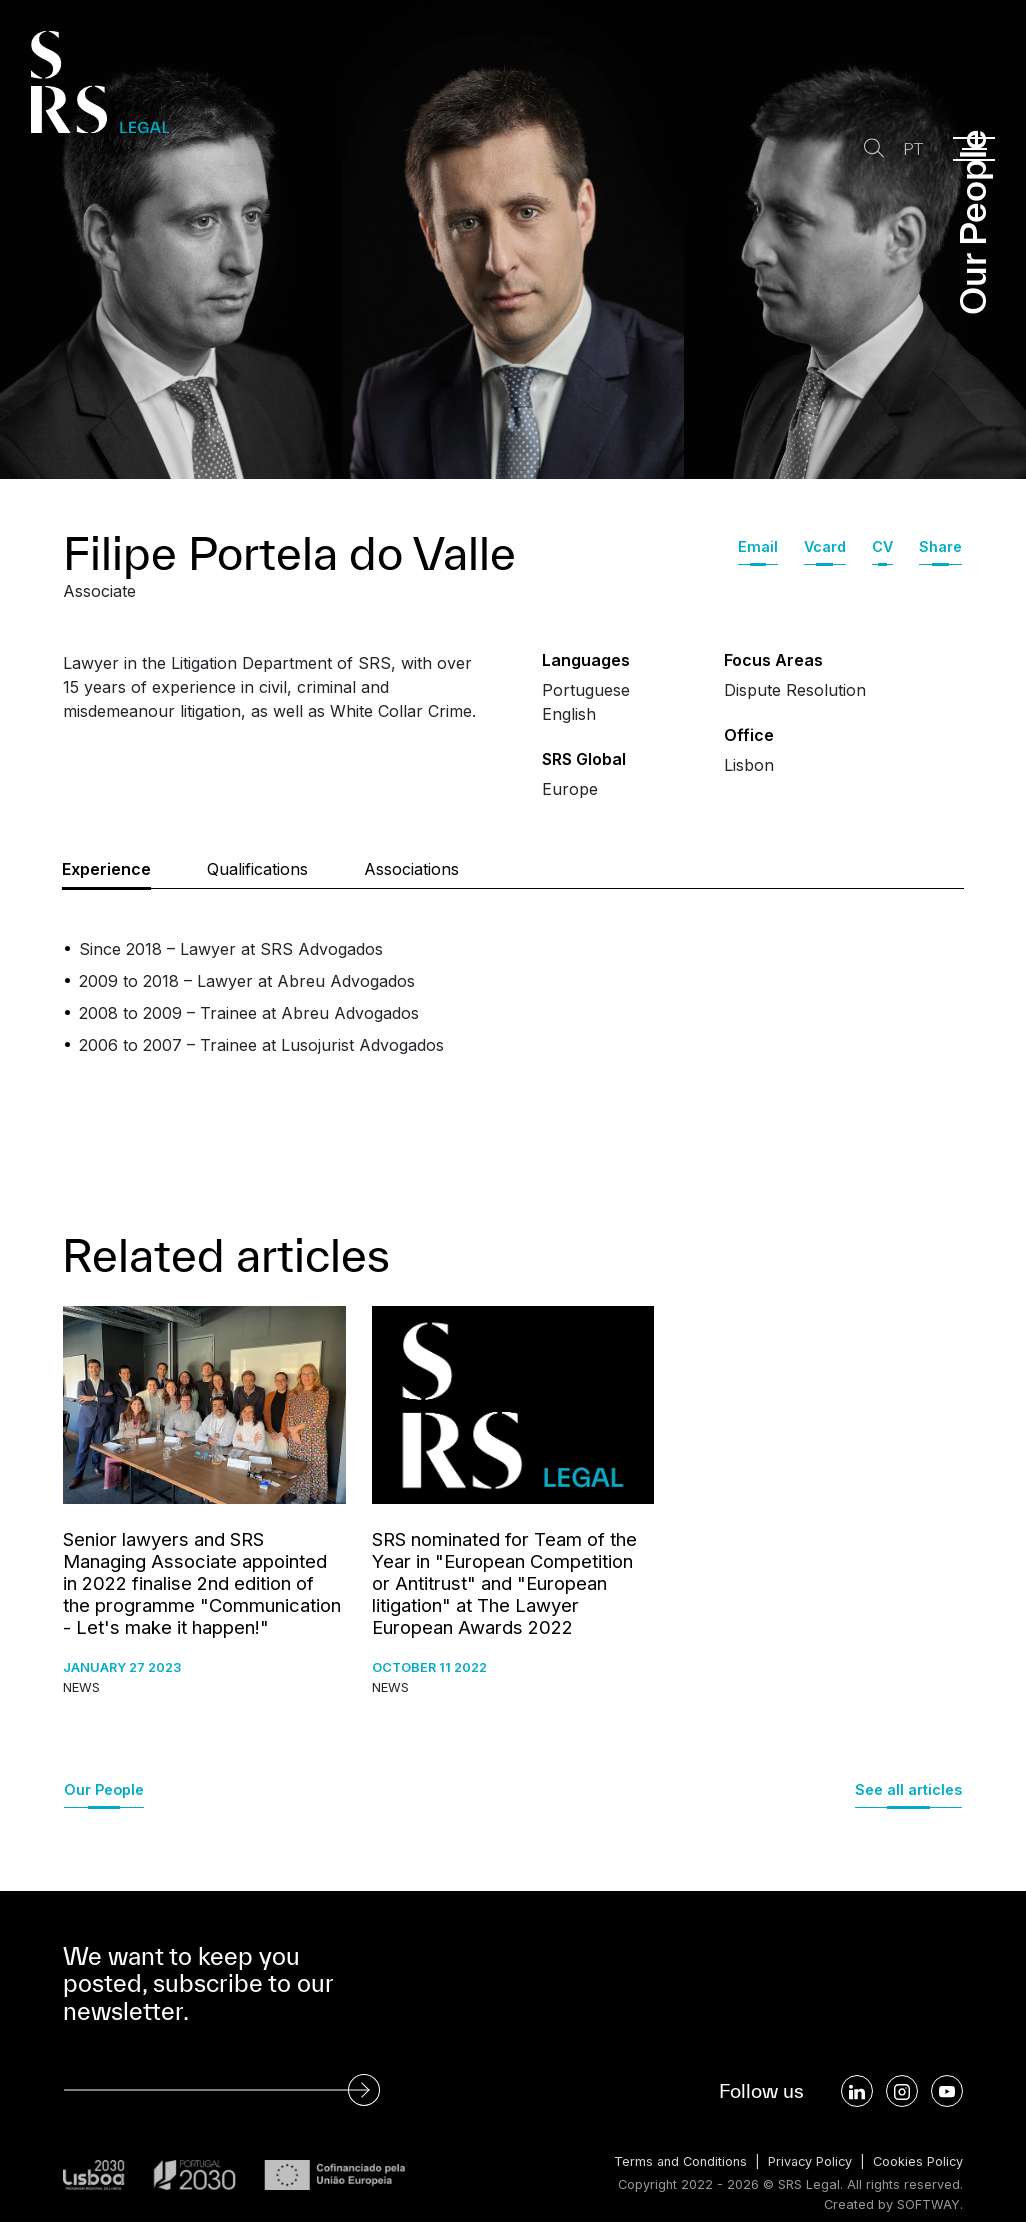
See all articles (908, 1789)
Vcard (825, 546)
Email (758, 546)
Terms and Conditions (676, 2161)
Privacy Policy (807, 2161)
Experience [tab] (106, 869)
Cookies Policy (917, 2161)
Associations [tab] (411, 869)
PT (912, 149)
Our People (104, 1789)
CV (882, 546)
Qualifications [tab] (257, 869)
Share (940, 546)
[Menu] (974, 149)
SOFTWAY (928, 2204)
